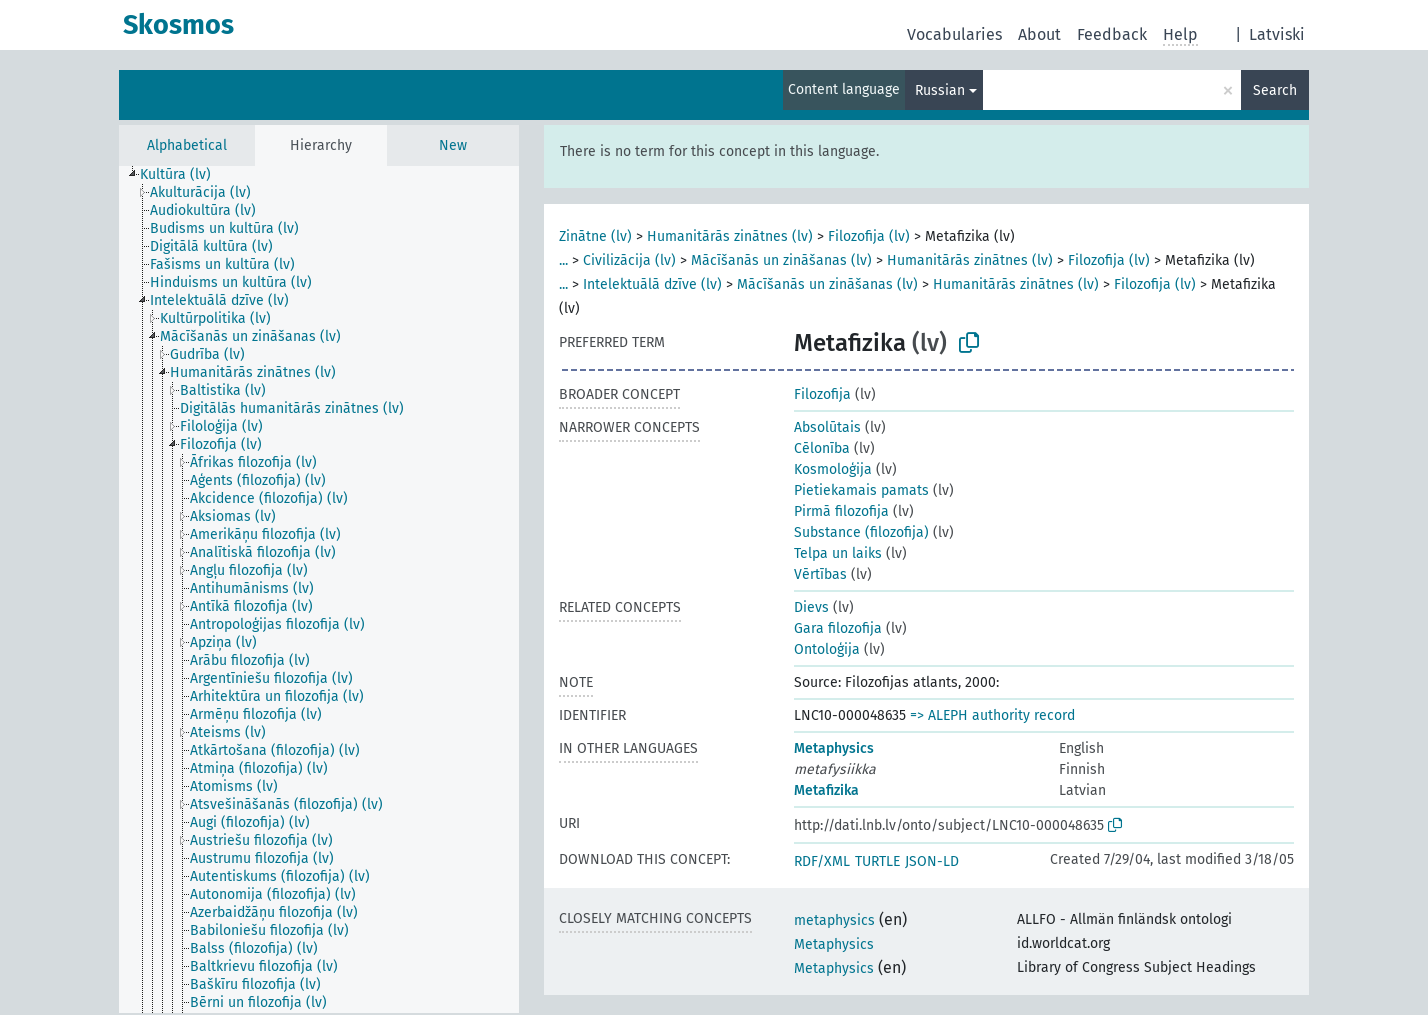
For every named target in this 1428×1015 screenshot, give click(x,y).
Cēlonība (822, 448)
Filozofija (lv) (869, 236)
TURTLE (877, 861)
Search (1275, 90)
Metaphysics (834, 748)
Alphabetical (187, 145)
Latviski (1277, 34)
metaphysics (834, 920)
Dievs (811, 607)
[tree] (319, 589)
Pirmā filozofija (841, 511)
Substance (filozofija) (861, 532)
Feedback (1112, 34)
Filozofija (822, 394)
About (1039, 34)
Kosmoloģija (833, 469)
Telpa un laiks (838, 553)
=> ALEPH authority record (992, 715)
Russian (940, 90)
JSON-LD (932, 861)
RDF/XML (822, 861)
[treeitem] (184, 175)
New (453, 145)
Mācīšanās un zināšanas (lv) (781, 260)
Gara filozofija (838, 628)
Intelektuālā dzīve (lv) (652, 284)
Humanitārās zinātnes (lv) (730, 236)
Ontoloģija (827, 649)
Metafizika (826, 790)
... (563, 260)
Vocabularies (954, 34)
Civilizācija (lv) (629, 260)
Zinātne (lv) (595, 236)
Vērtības (820, 574)
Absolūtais (827, 427)
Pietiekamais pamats (861, 490)
